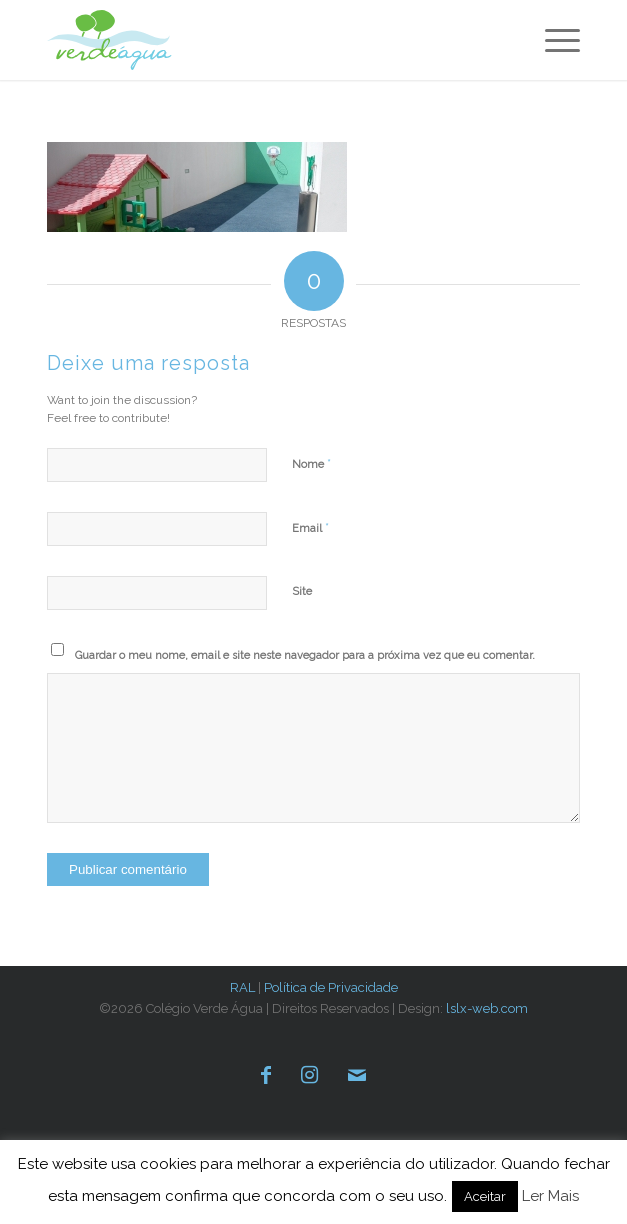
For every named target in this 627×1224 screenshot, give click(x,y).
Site (302, 591)
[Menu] (552, 40)
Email (310, 527)
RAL (242, 987)
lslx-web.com (487, 1008)
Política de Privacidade (331, 987)
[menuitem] (552, 40)
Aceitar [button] (485, 1196)
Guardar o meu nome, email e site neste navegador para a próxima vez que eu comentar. (305, 655)
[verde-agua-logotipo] (153, 40)
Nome (311, 463)
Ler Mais (550, 1196)
